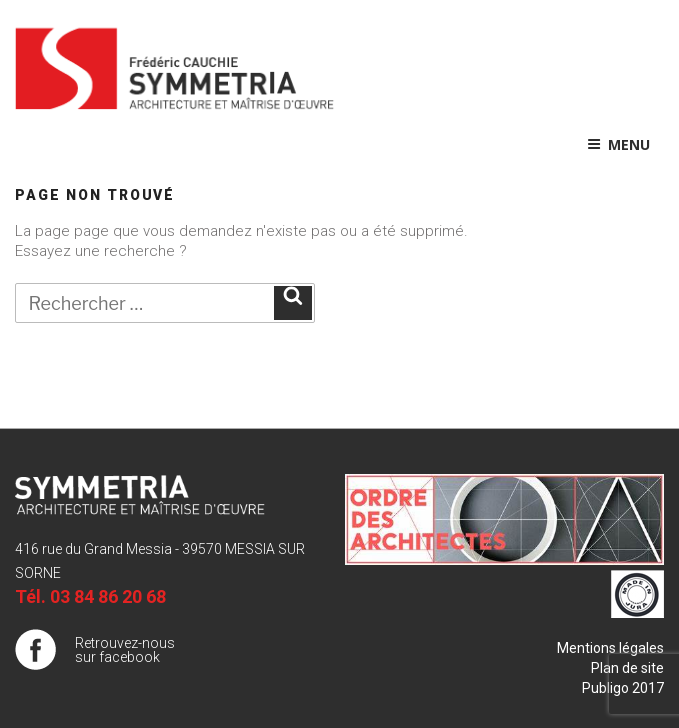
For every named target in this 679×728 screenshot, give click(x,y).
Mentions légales (610, 648)
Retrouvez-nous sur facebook (125, 650)
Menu (618, 144)
